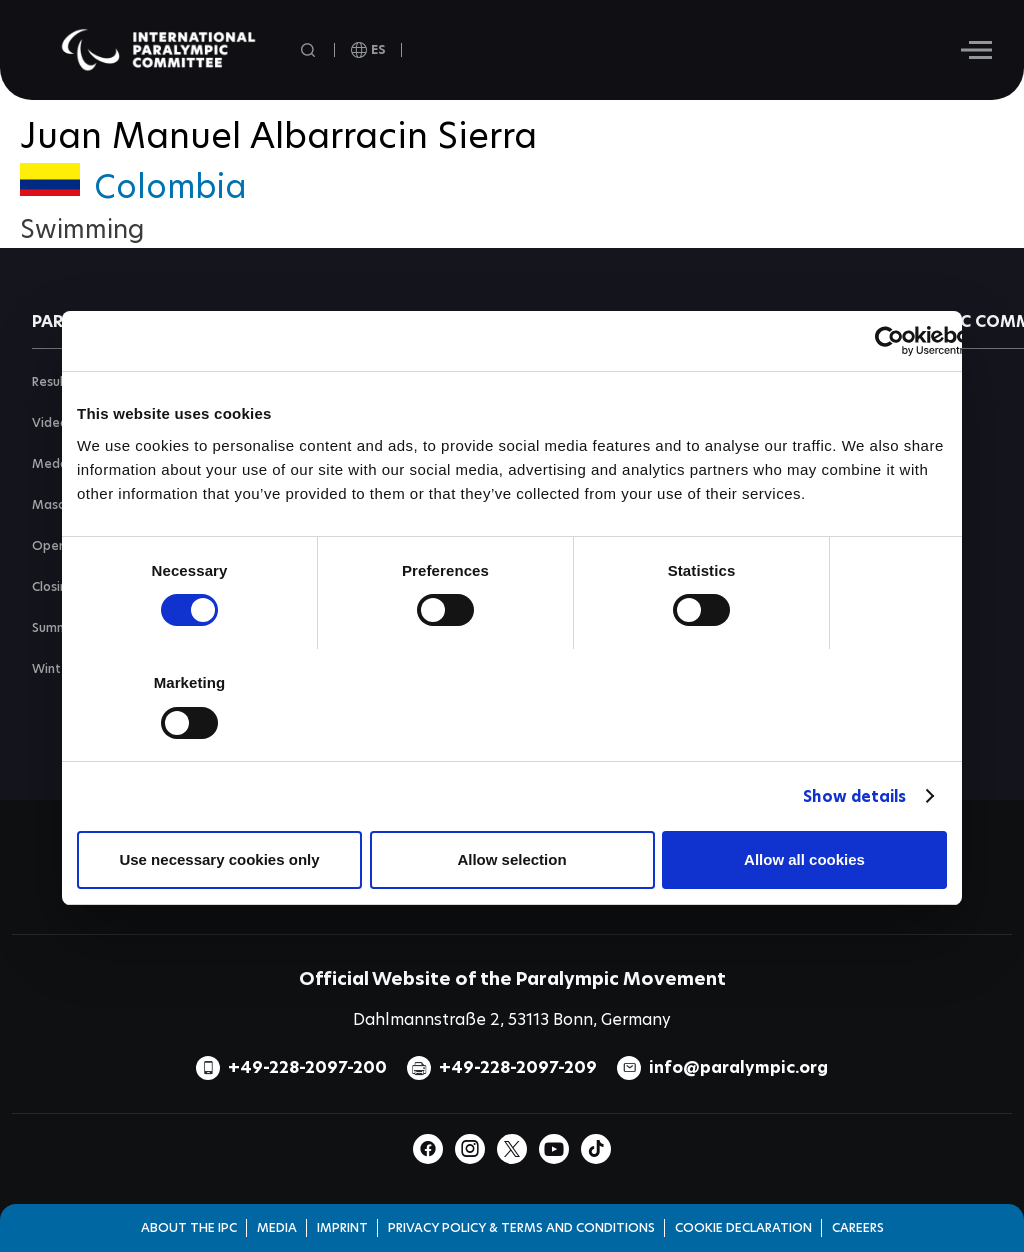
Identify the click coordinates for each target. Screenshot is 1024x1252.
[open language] (368, 50)
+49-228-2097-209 (518, 1067)
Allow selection (511, 859)
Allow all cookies (804, 859)
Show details (854, 796)
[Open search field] (310, 50)
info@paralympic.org (738, 1067)
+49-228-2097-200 (307, 1067)
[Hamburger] (976, 50)
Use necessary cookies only (219, 859)
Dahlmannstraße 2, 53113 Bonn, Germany (512, 1019)
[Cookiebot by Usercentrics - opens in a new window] (889, 341)
